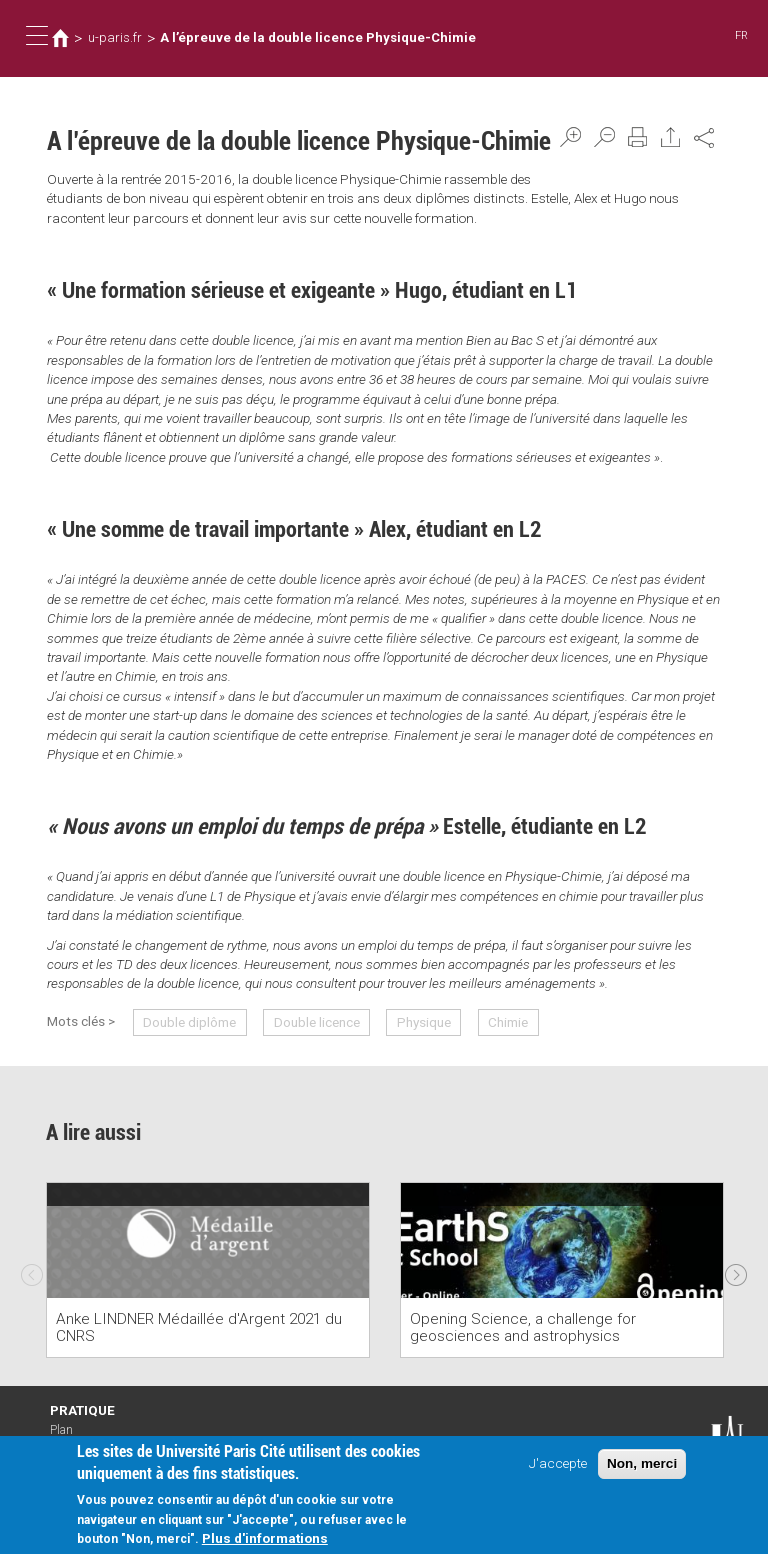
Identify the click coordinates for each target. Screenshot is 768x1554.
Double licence (317, 1022)
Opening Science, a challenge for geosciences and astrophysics (523, 1327)
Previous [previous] (32, 1270)
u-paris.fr (115, 37)
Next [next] (736, 1270)
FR (741, 35)
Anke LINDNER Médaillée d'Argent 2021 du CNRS (199, 1327)
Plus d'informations (265, 1540)
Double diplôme (189, 1022)
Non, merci (642, 1465)
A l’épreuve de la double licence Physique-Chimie (318, 37)
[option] (208, 1270)
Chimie (508, 1022)
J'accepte (558, 1465)
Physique (424, 1022)
